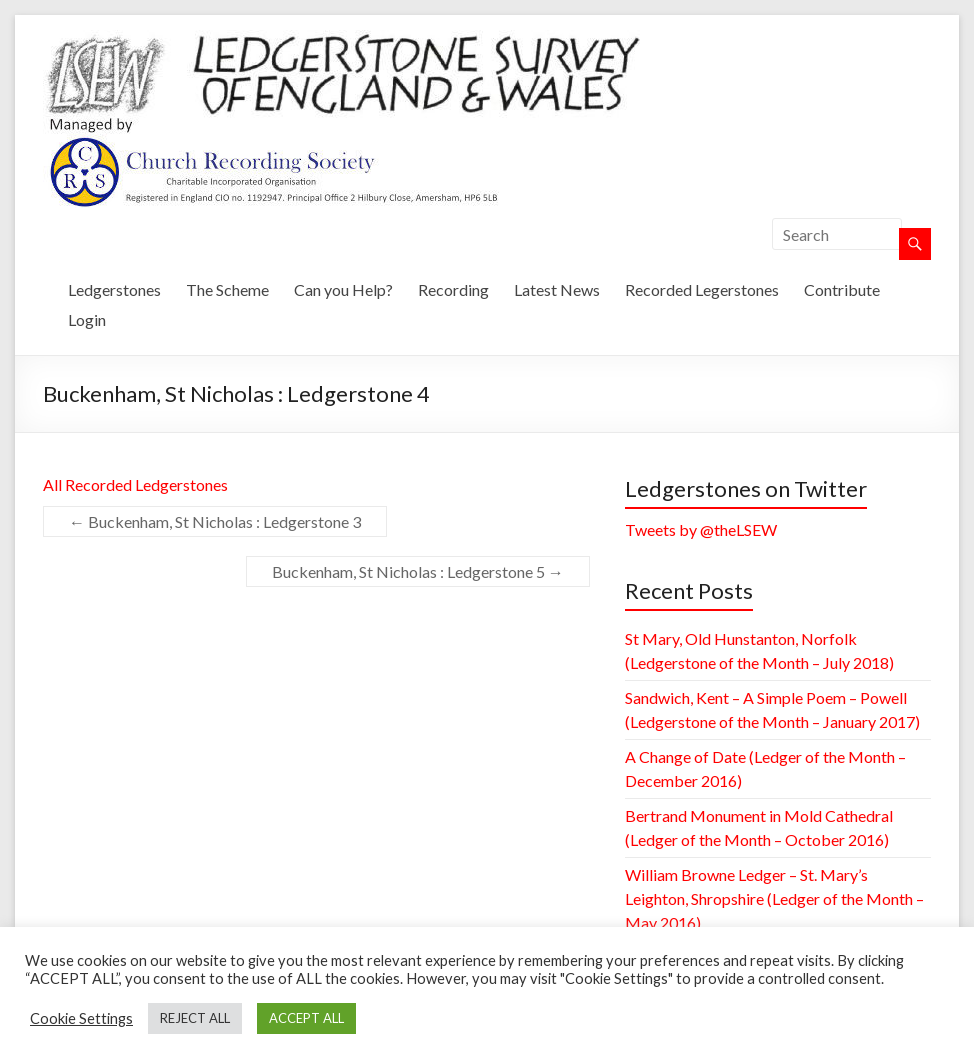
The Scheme (227, 289)
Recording (453, 289)
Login (87, 319)
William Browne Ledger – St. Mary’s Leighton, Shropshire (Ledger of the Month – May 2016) (774, 898)
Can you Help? (343, 289)
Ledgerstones (114, 289)
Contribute (842, 289)
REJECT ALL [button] (195, 1018)
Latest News (557, 289)
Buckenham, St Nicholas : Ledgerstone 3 (215, 521)
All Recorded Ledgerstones (135, 484)
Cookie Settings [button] (81, 1018)
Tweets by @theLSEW (701, 529)
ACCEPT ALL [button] (306, 1018)
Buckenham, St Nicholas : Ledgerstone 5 (418, 571)
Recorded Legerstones (702, 289)
